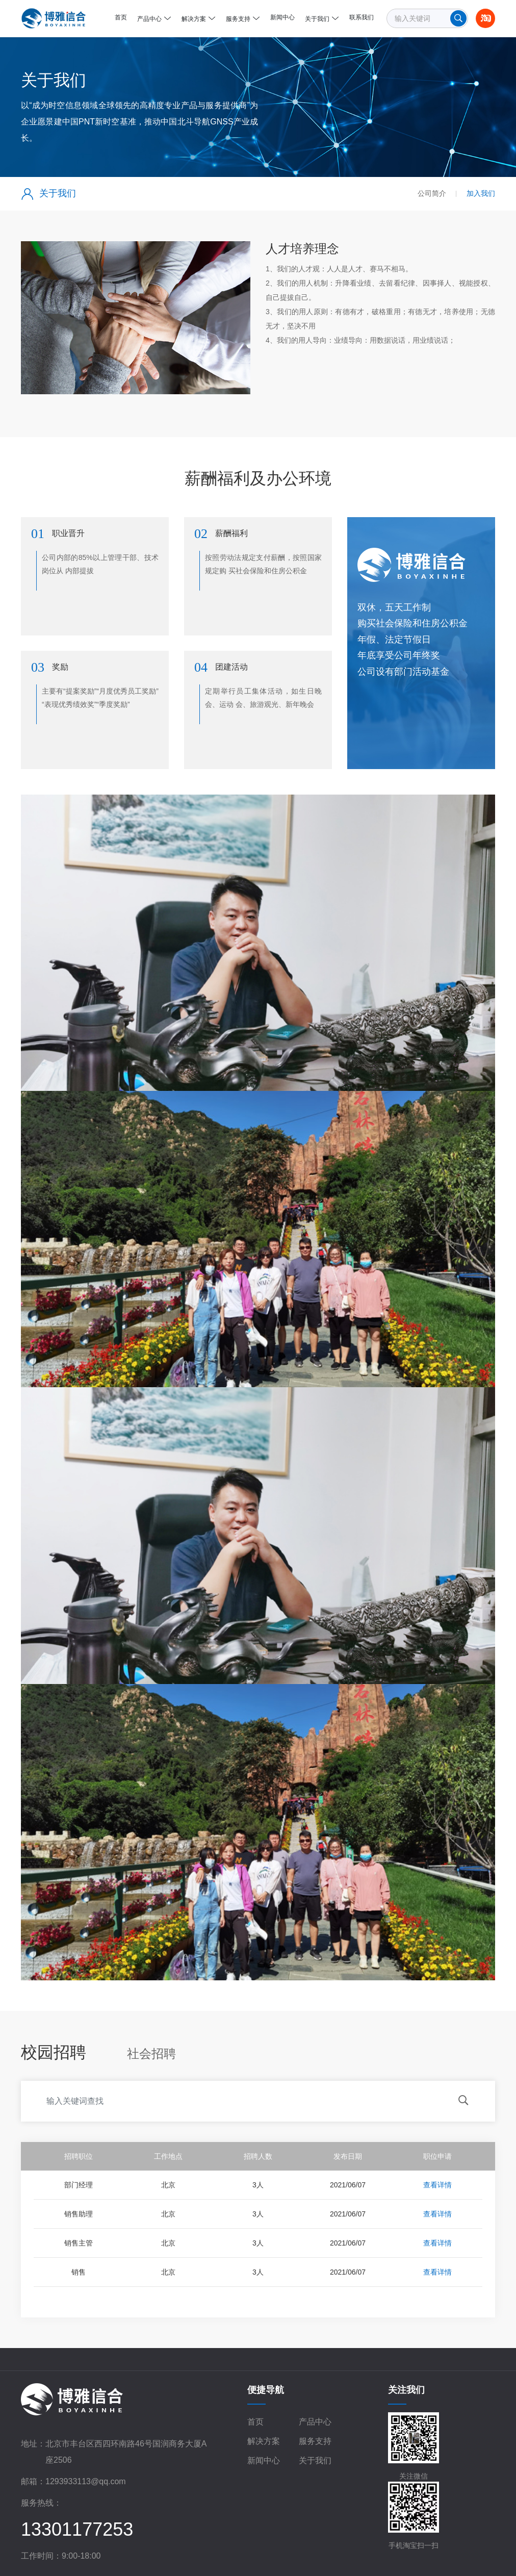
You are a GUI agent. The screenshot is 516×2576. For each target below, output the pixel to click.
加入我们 (481, 193)
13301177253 (77, 2529)
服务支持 (315, 2441)
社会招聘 (151, 2053)
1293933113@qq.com (85, 2481)
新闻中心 (263, 2460)
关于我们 (315, 2460)
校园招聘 (53, 2052)
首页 (255, 2421)
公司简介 (432, 193)
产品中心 (315, 2421)
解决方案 (263, 2441)
